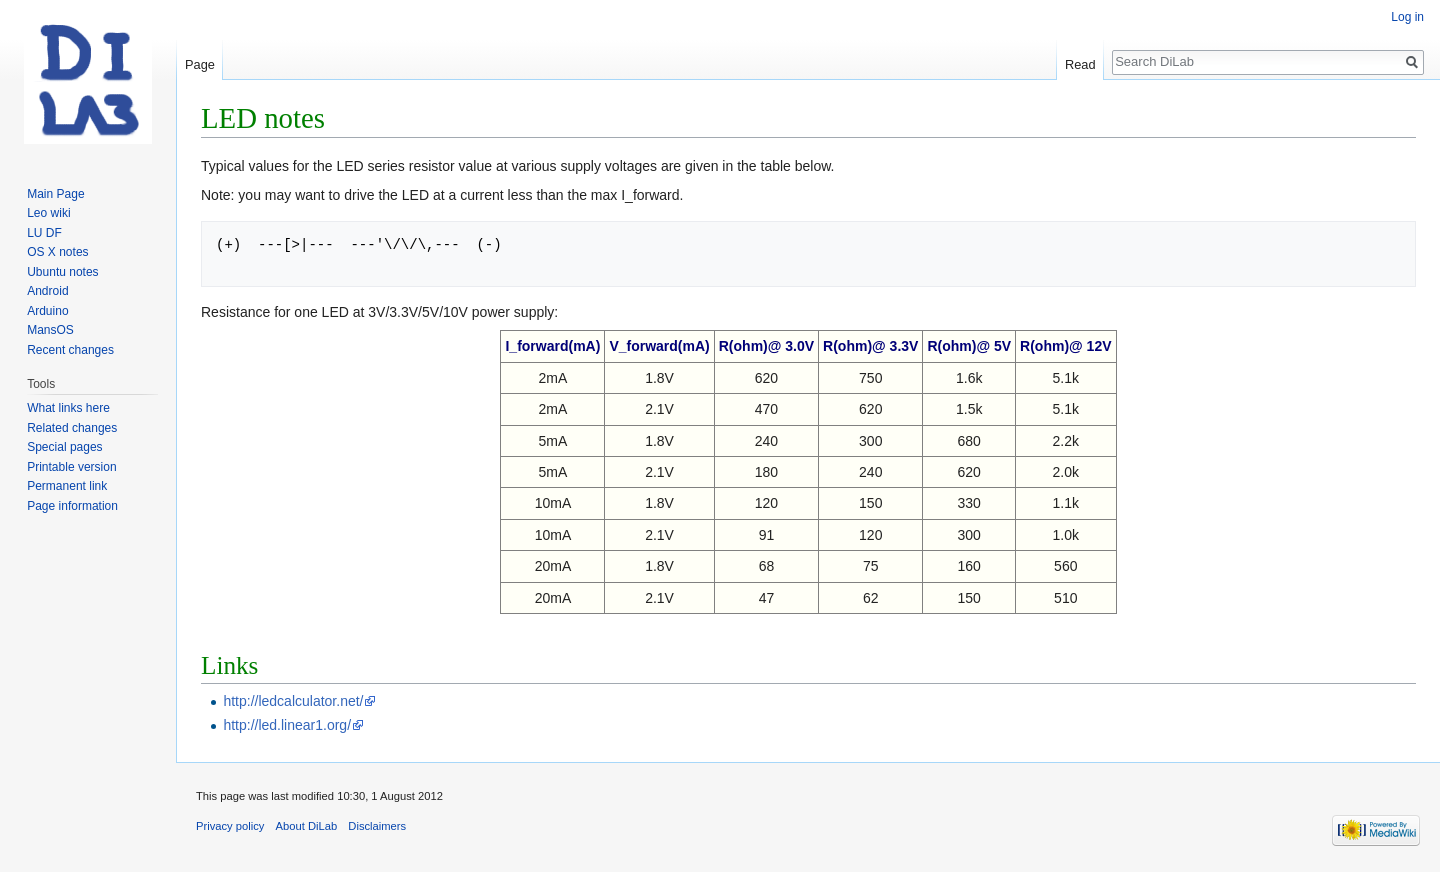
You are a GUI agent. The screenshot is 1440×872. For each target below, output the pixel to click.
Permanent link (67, 486)
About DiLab (307, 826)
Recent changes (70, 350)
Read (1080, 64)
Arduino (47, 311)
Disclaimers (377, 826)
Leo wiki (48, 213)
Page (200, 64)
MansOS (50, 330)
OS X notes (57, 252)
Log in (1407, 17)
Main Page (55, 194)
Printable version (71, 467)
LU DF (44, 233)
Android (47, 291)
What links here (68, 408)
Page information (72, 506)
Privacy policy (230, 826)
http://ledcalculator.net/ (293, 701)
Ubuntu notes (62, 272)
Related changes (72, 428)
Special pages (64, 447)
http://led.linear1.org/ (287, 725)
